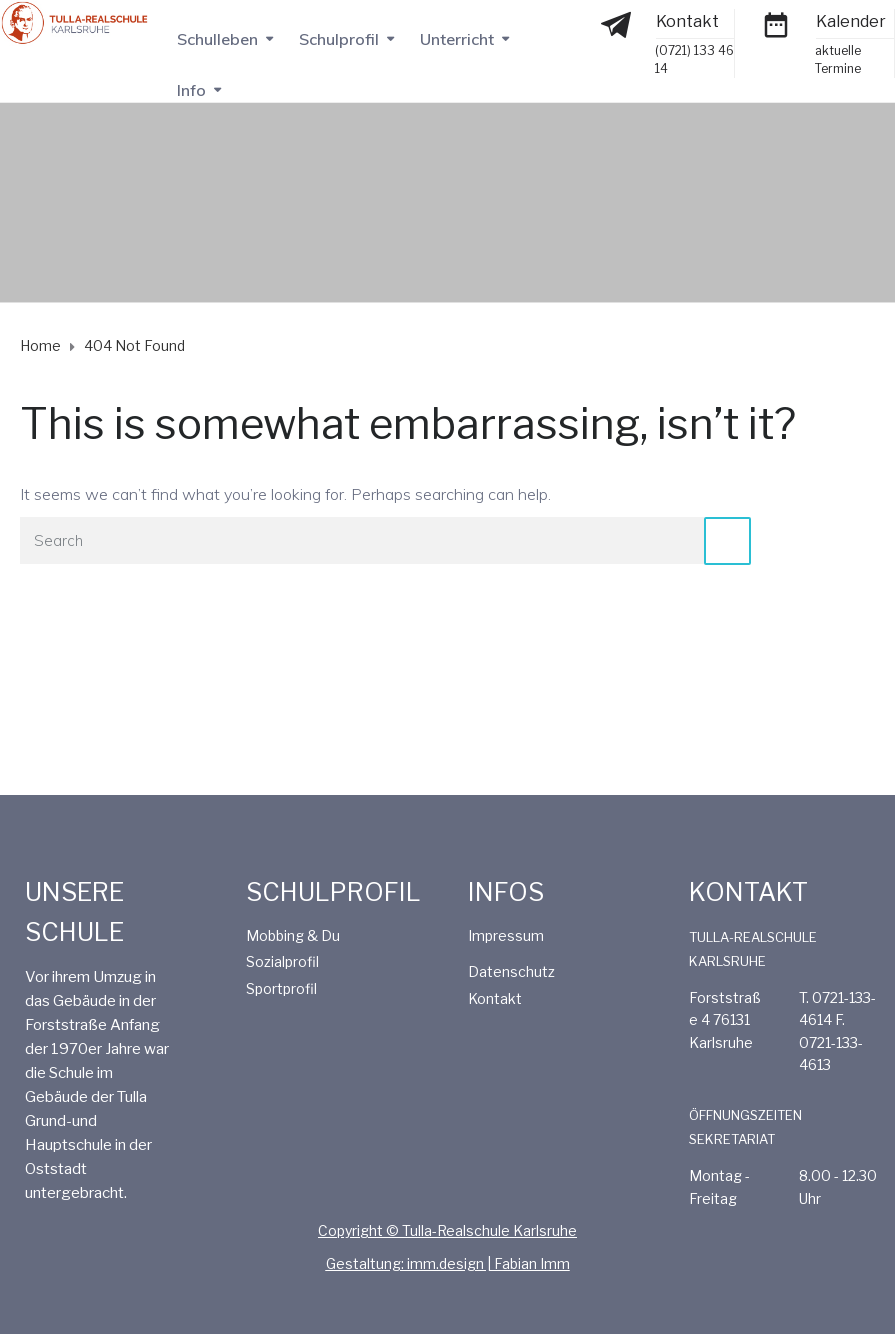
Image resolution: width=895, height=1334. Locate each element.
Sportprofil (281, 988)
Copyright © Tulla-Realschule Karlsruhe (447, 1230)
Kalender (851, 21)
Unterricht (457, 39)
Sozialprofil (282, 961)
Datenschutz (511, 971)
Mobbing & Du (293, 935)
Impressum (506, 935)
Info (191, 90)
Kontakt (687, 21)
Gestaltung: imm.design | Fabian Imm (448, 1263)
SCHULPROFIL (333, 892)
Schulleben (217, 39)
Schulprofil (339, 39)
